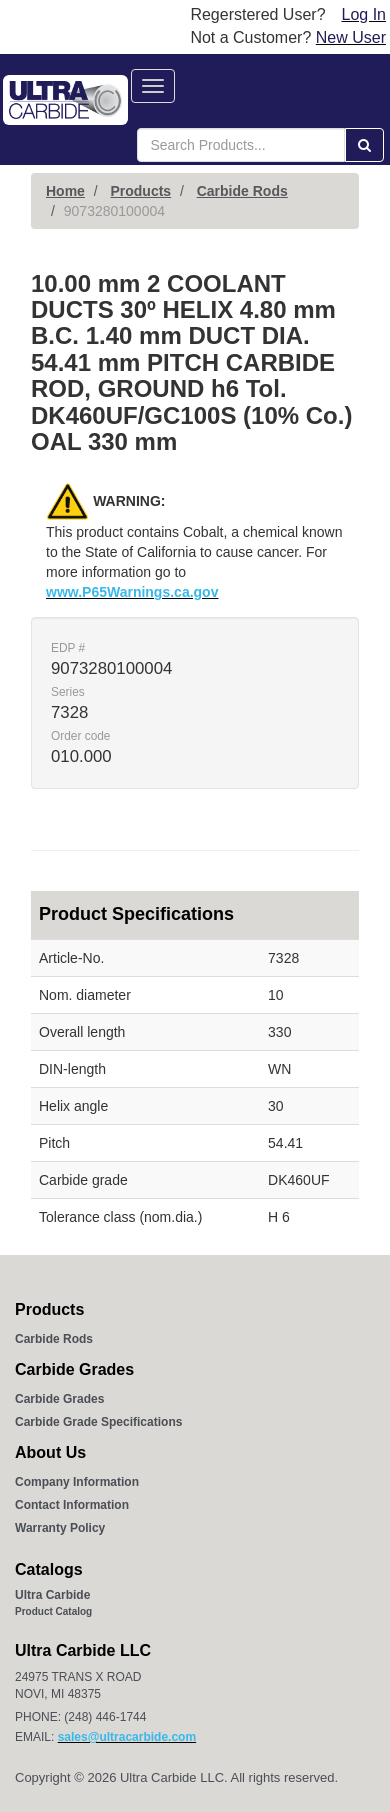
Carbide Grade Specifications (98, 1422)
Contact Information (72, 1505)
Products (140, 191)
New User (351, 37)
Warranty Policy (60, 1528)
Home (65, 191)
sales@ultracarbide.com (127, 1737)
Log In (364, 14)
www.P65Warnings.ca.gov (132, 592)
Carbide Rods (242, 191)
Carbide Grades (59, 1399)
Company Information (77, 1482)
